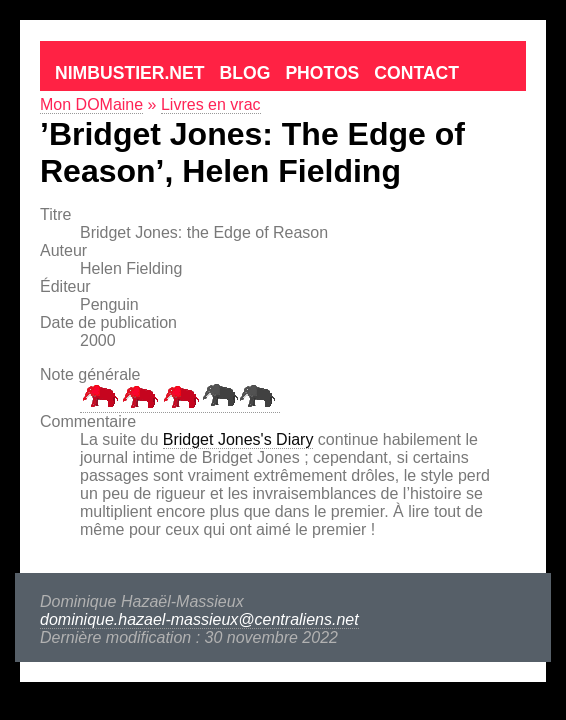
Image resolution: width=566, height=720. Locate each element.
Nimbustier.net (130, 73)
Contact (416, 73)
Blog (245, 73)
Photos (322, 73)
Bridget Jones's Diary (238, 439)
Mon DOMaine (91, 104)
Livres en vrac (211, 104)
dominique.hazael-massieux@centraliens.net (199, 619)
